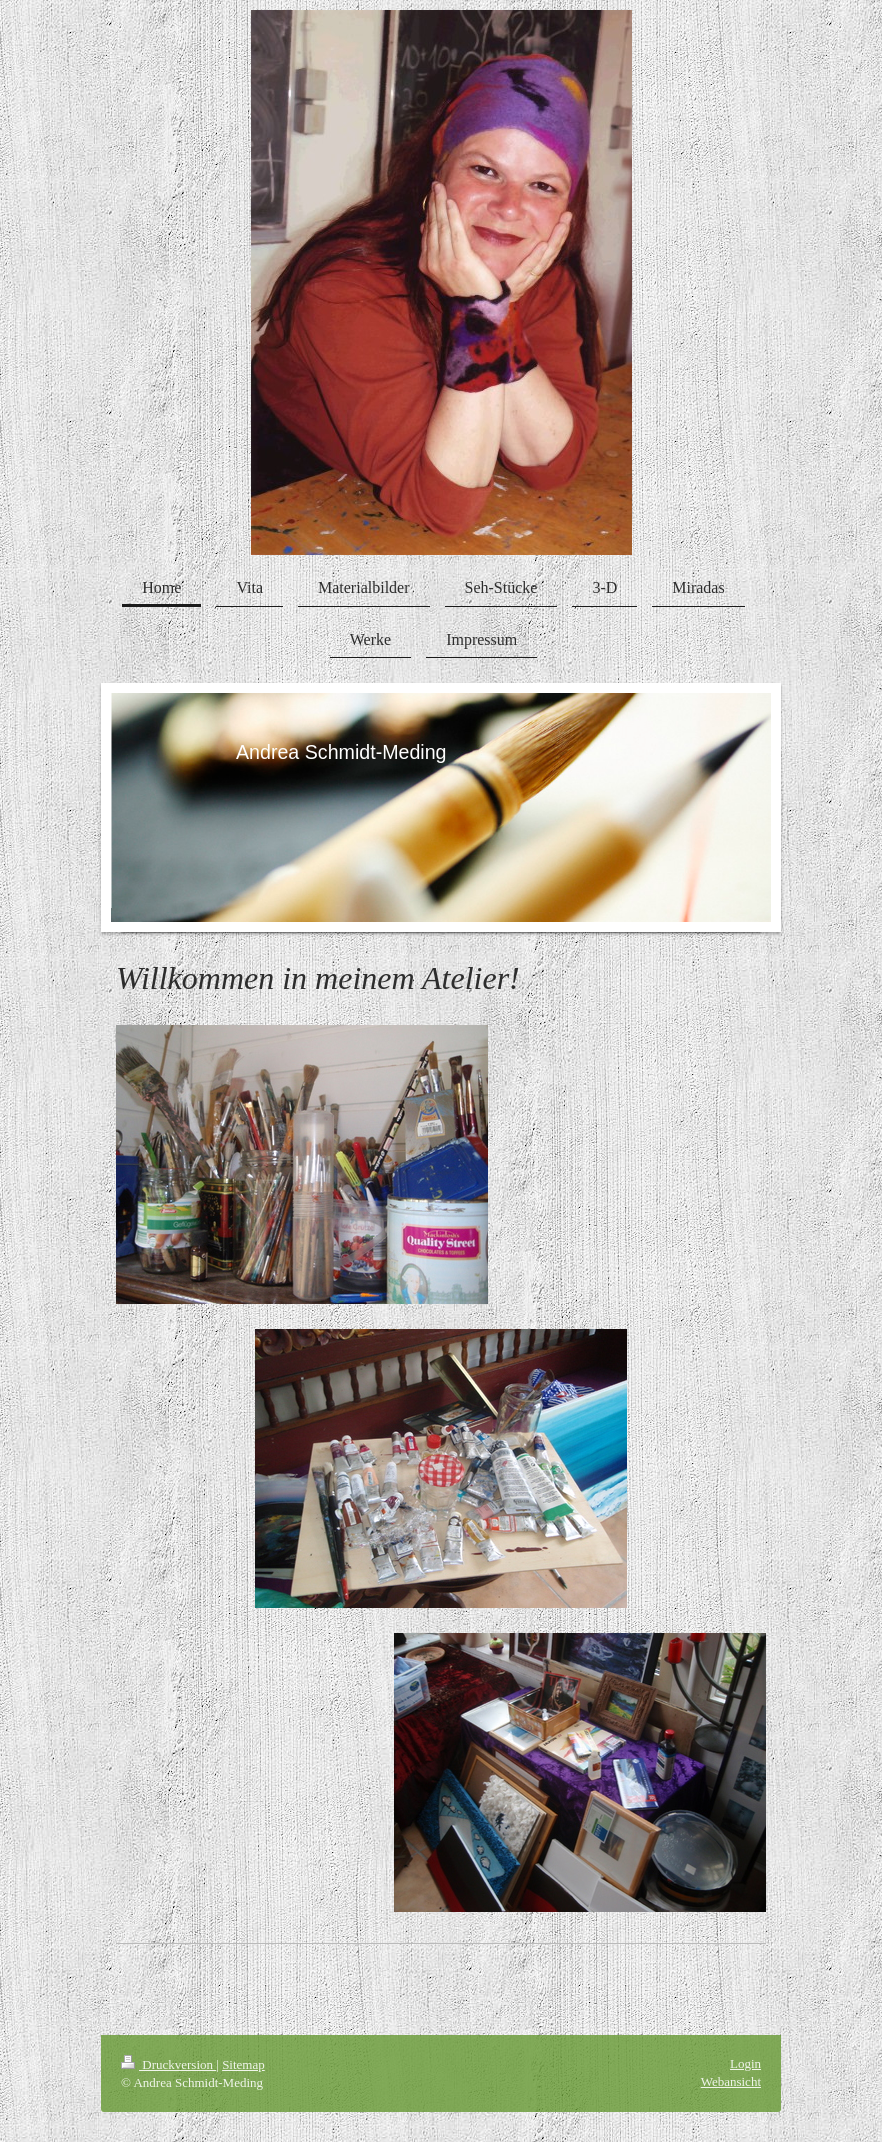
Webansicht (731, 2081)
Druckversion (168, 2064)
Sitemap (243, 2064)
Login (745, 2063)
